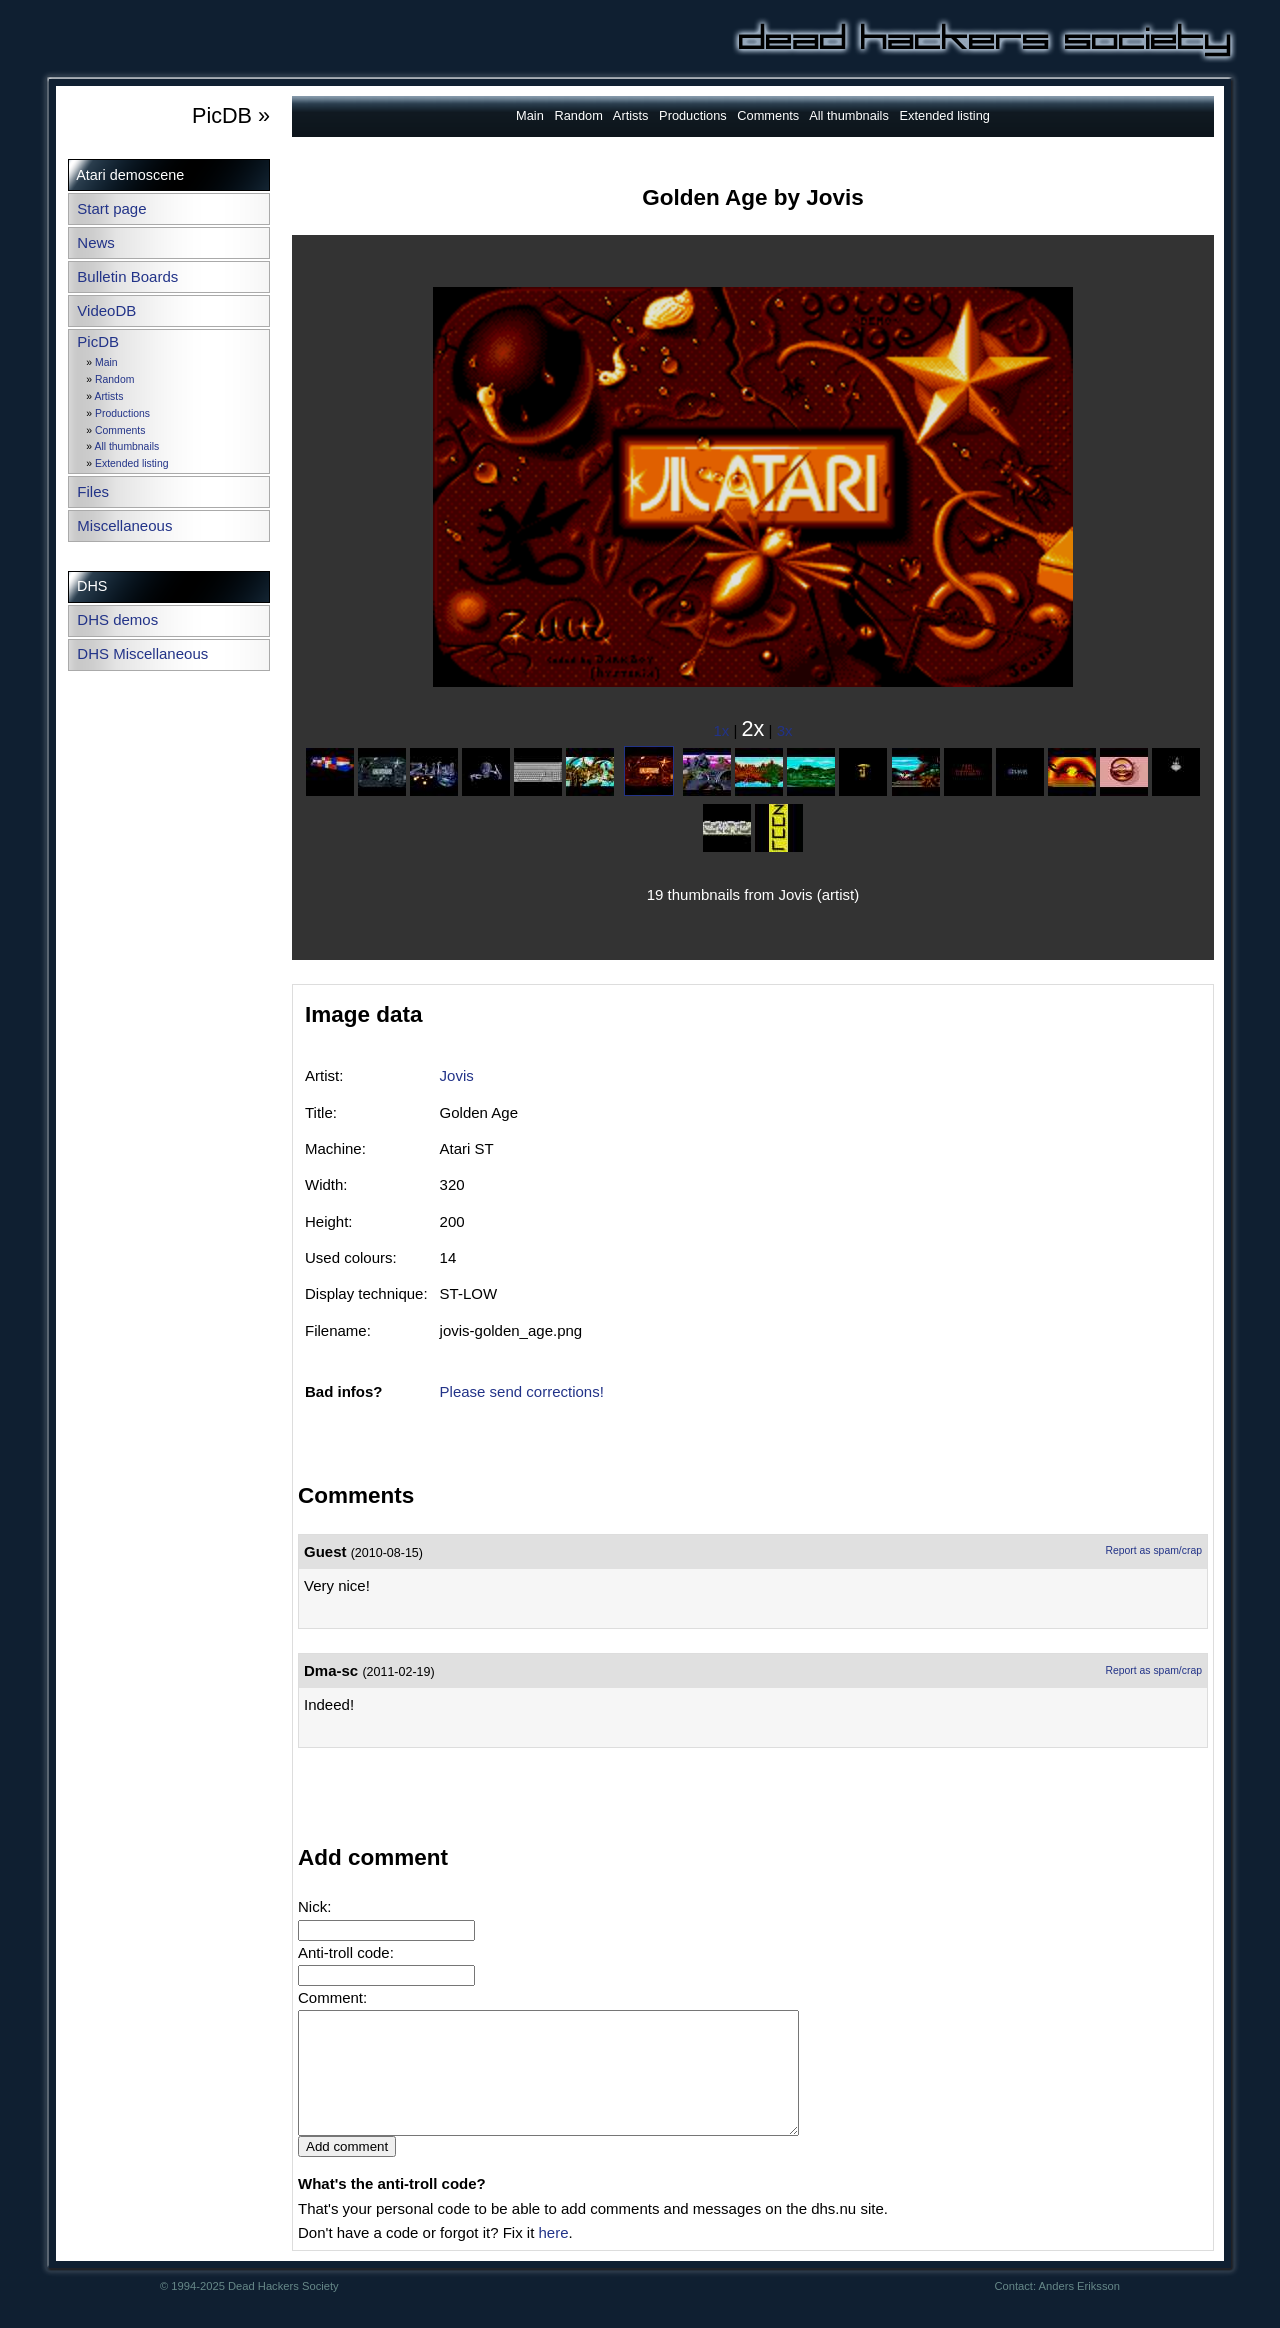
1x (722, 730)
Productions (122, 413)
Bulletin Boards (127, 276)
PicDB (98, 341)
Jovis (457, 1075)
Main (106, 362)
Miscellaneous (124, 525)
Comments (120, 430)
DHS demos (117, 619)
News (96, 242)
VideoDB (106, 310)
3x (785, 730)
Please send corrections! (522, 1391)
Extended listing (131, 463)
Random (114, 379)
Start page (111, 208)
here (553, 2256)
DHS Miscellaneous (142, 653)
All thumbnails (126, 446)
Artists (108, 396)
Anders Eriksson (1079, 2310)
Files (93, 491)
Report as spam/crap (1153, 1550)
